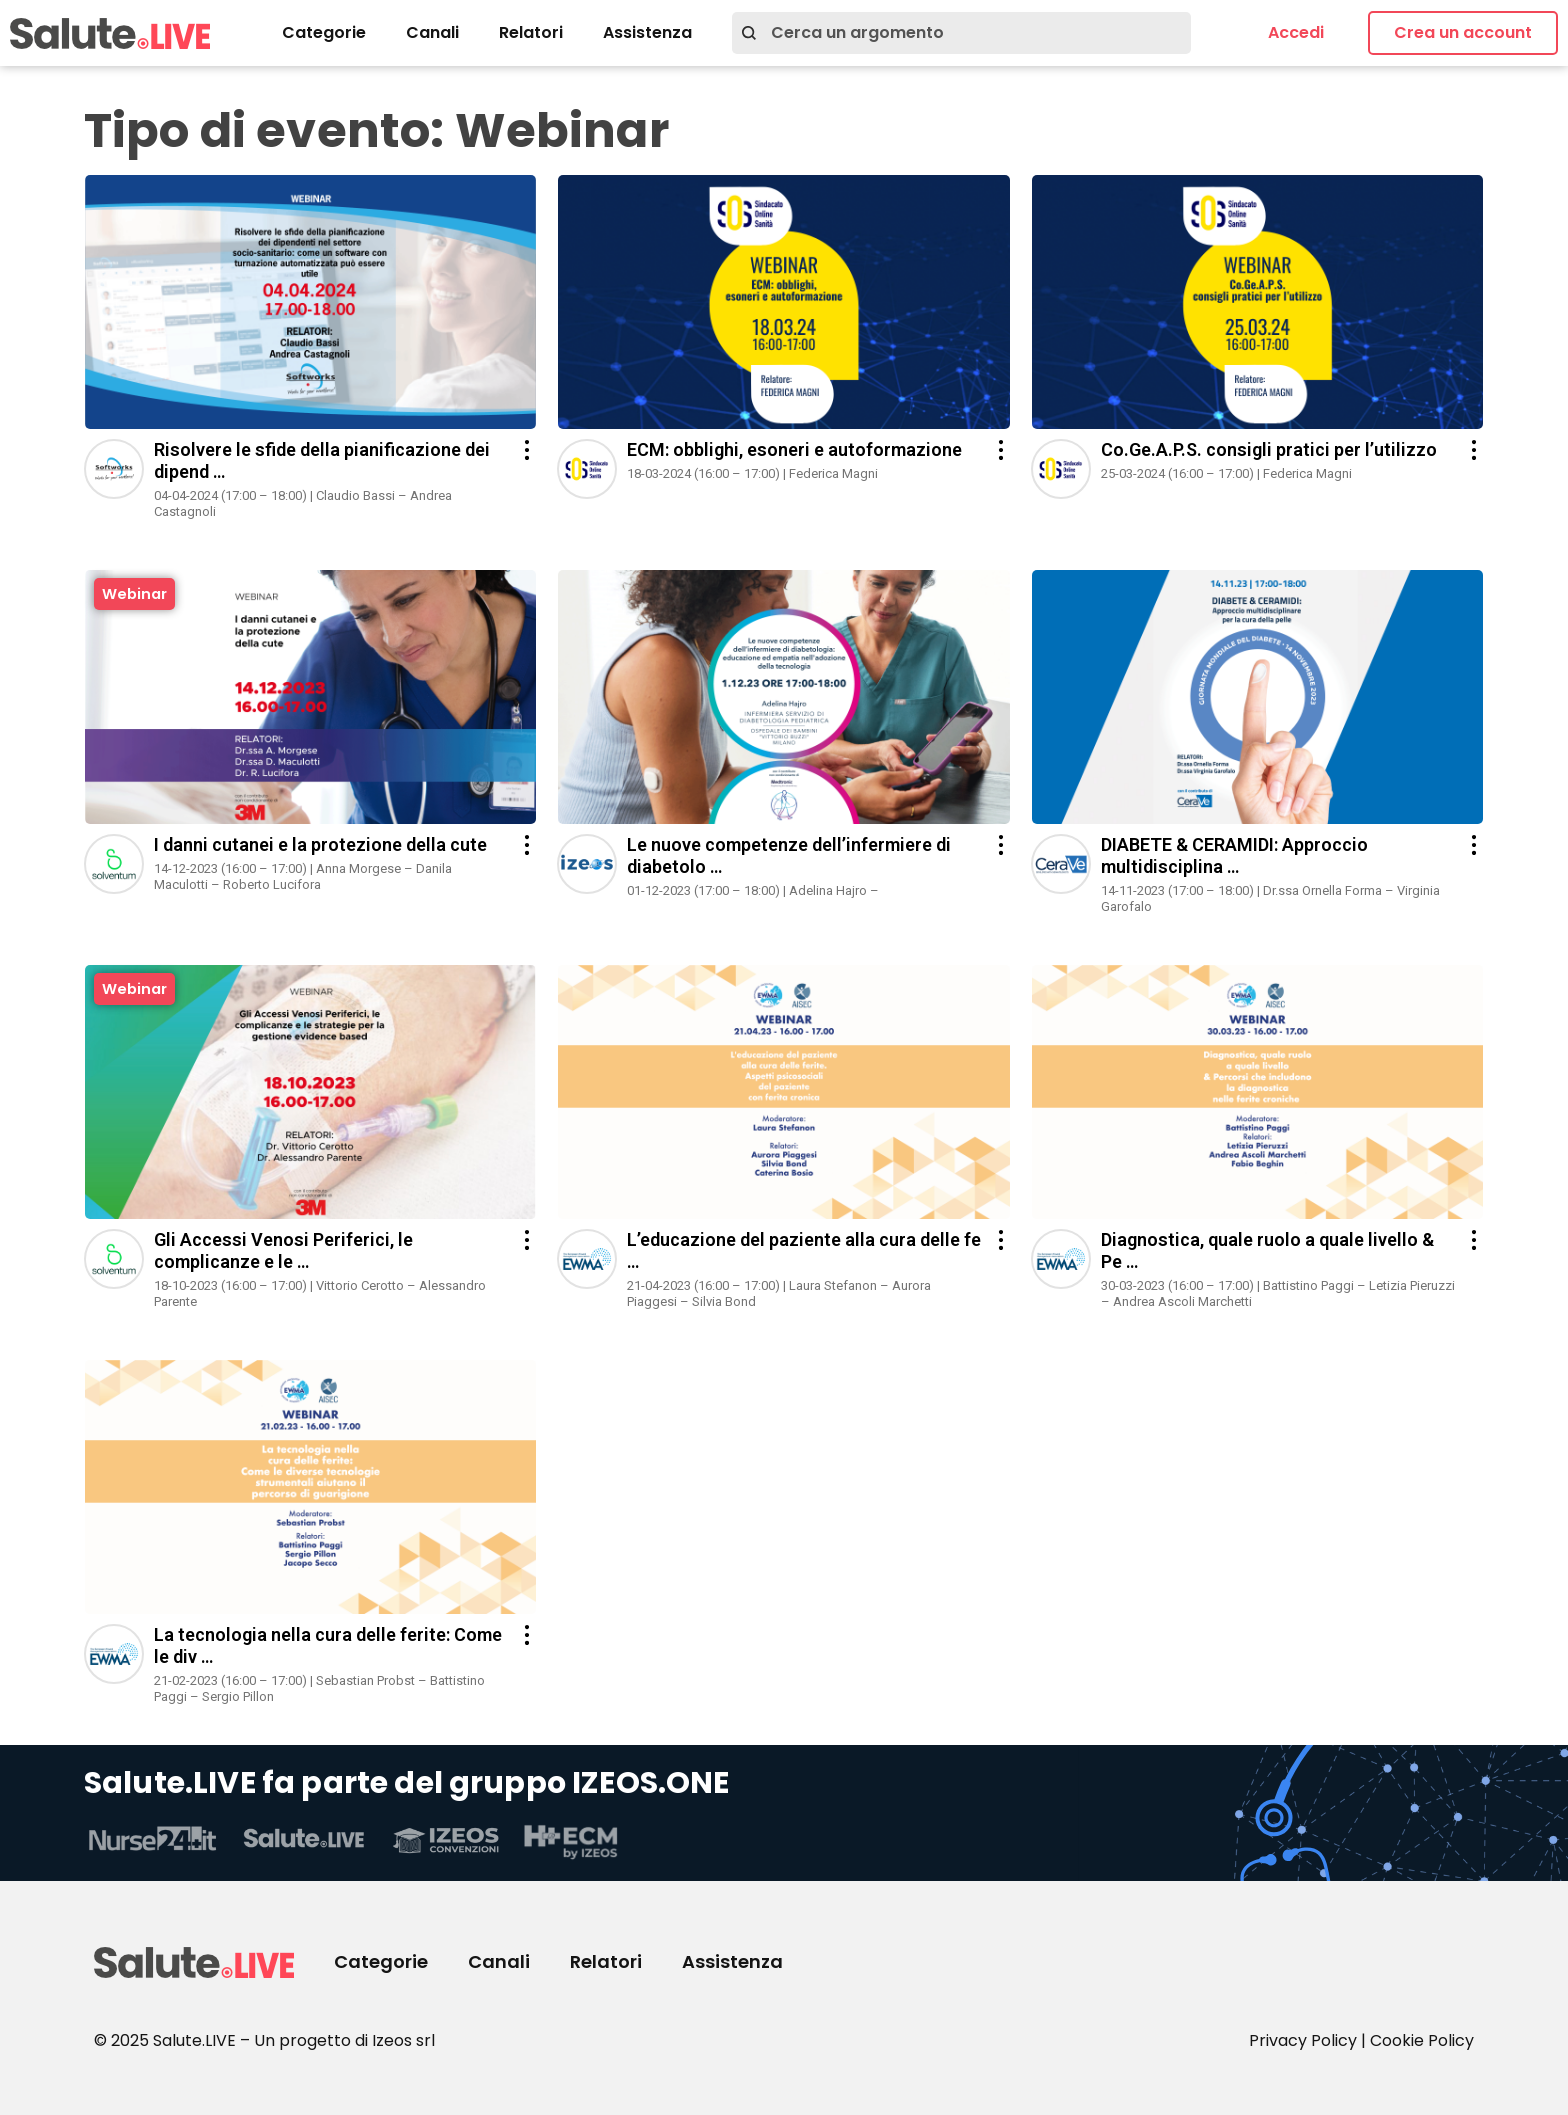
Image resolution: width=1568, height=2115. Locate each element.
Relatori (531, 32)
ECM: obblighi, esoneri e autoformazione (794, 449)
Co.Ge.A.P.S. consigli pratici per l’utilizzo (1269, 449)
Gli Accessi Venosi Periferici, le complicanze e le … (283, 1250)
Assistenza (647, 32)
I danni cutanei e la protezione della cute (320, 844)
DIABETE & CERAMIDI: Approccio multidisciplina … (1234, 855)
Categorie (324, 32)
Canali (432, 32)
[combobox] (961, 33)
